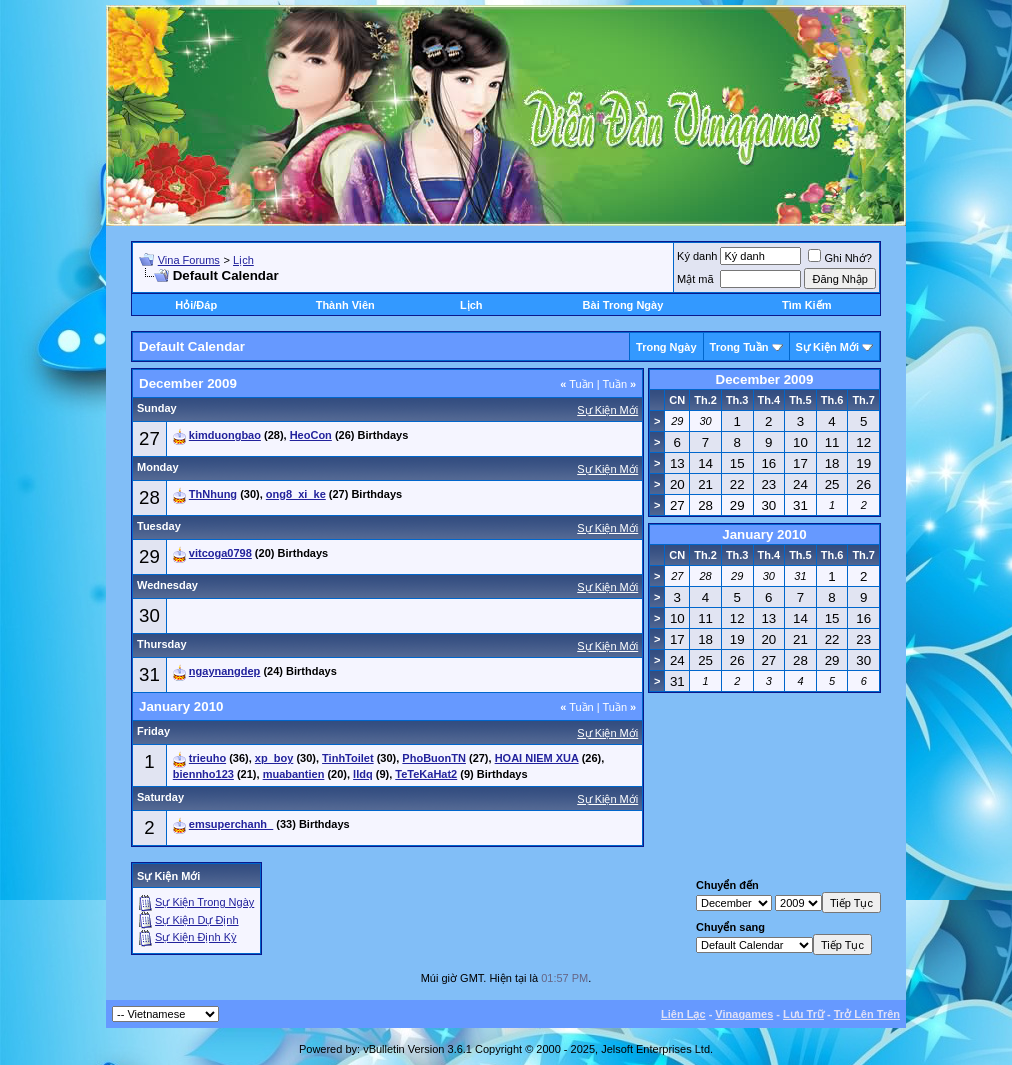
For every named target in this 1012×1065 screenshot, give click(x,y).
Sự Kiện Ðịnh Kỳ (195, 937)
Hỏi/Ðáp (196, 305)
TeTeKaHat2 (426, 774)
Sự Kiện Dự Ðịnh (197, 920)
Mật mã (695, 279)
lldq (363, 774)
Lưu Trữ (803, 1014)
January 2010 (764, 534)
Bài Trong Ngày (623, 305)
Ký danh (697, 256)
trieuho (207, 758)
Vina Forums (189, 260)
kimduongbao (225, 435)
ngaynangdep (225, 671)
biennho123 (203, 774)
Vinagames (744, 1014)
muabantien (294, 774)
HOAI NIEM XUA (537, 758)
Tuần (577, 384)
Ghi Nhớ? (839, 258)
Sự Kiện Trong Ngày (204, 902)
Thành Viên (345, 305)
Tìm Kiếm (806, 305)
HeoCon (311, 435)
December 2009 (765, 379)
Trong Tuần (739, 347)
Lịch (243, 260)
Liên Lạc (683, 1014)
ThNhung (213, 494)
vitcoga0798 (220, 553)
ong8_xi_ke (296, 494)
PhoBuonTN (434, 758)
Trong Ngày (666, 347)
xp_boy (274, 758)
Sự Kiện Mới (827, 347)
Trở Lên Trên (867, 1014)
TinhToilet (348, 758)
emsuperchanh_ (231, 824)
